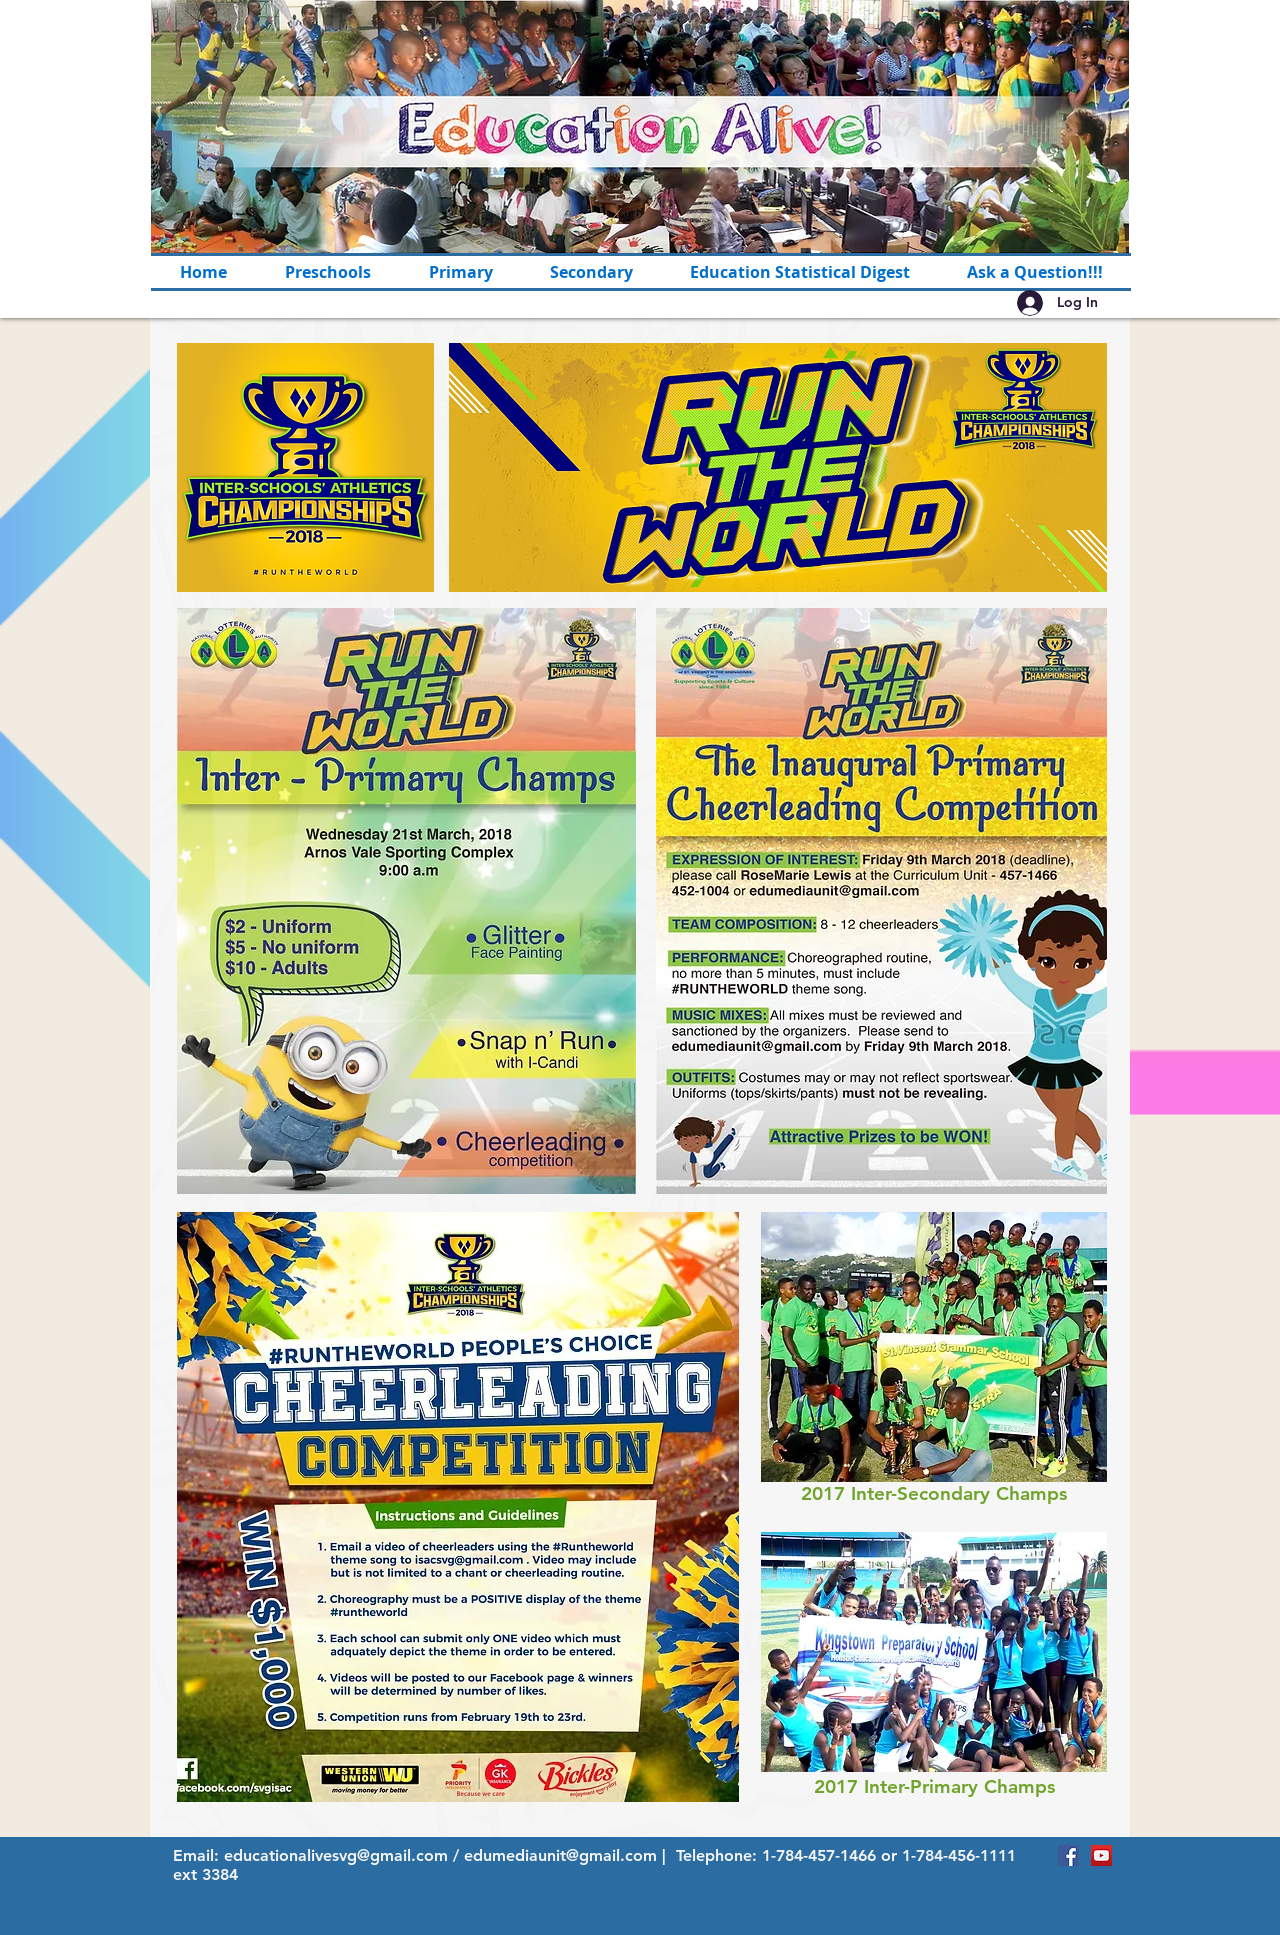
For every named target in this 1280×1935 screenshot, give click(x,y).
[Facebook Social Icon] (1068, 1855)
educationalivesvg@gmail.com (336, 1855)
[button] (460, 272)
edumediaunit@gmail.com (560, 1855)
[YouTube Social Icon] (1101, 1855)
